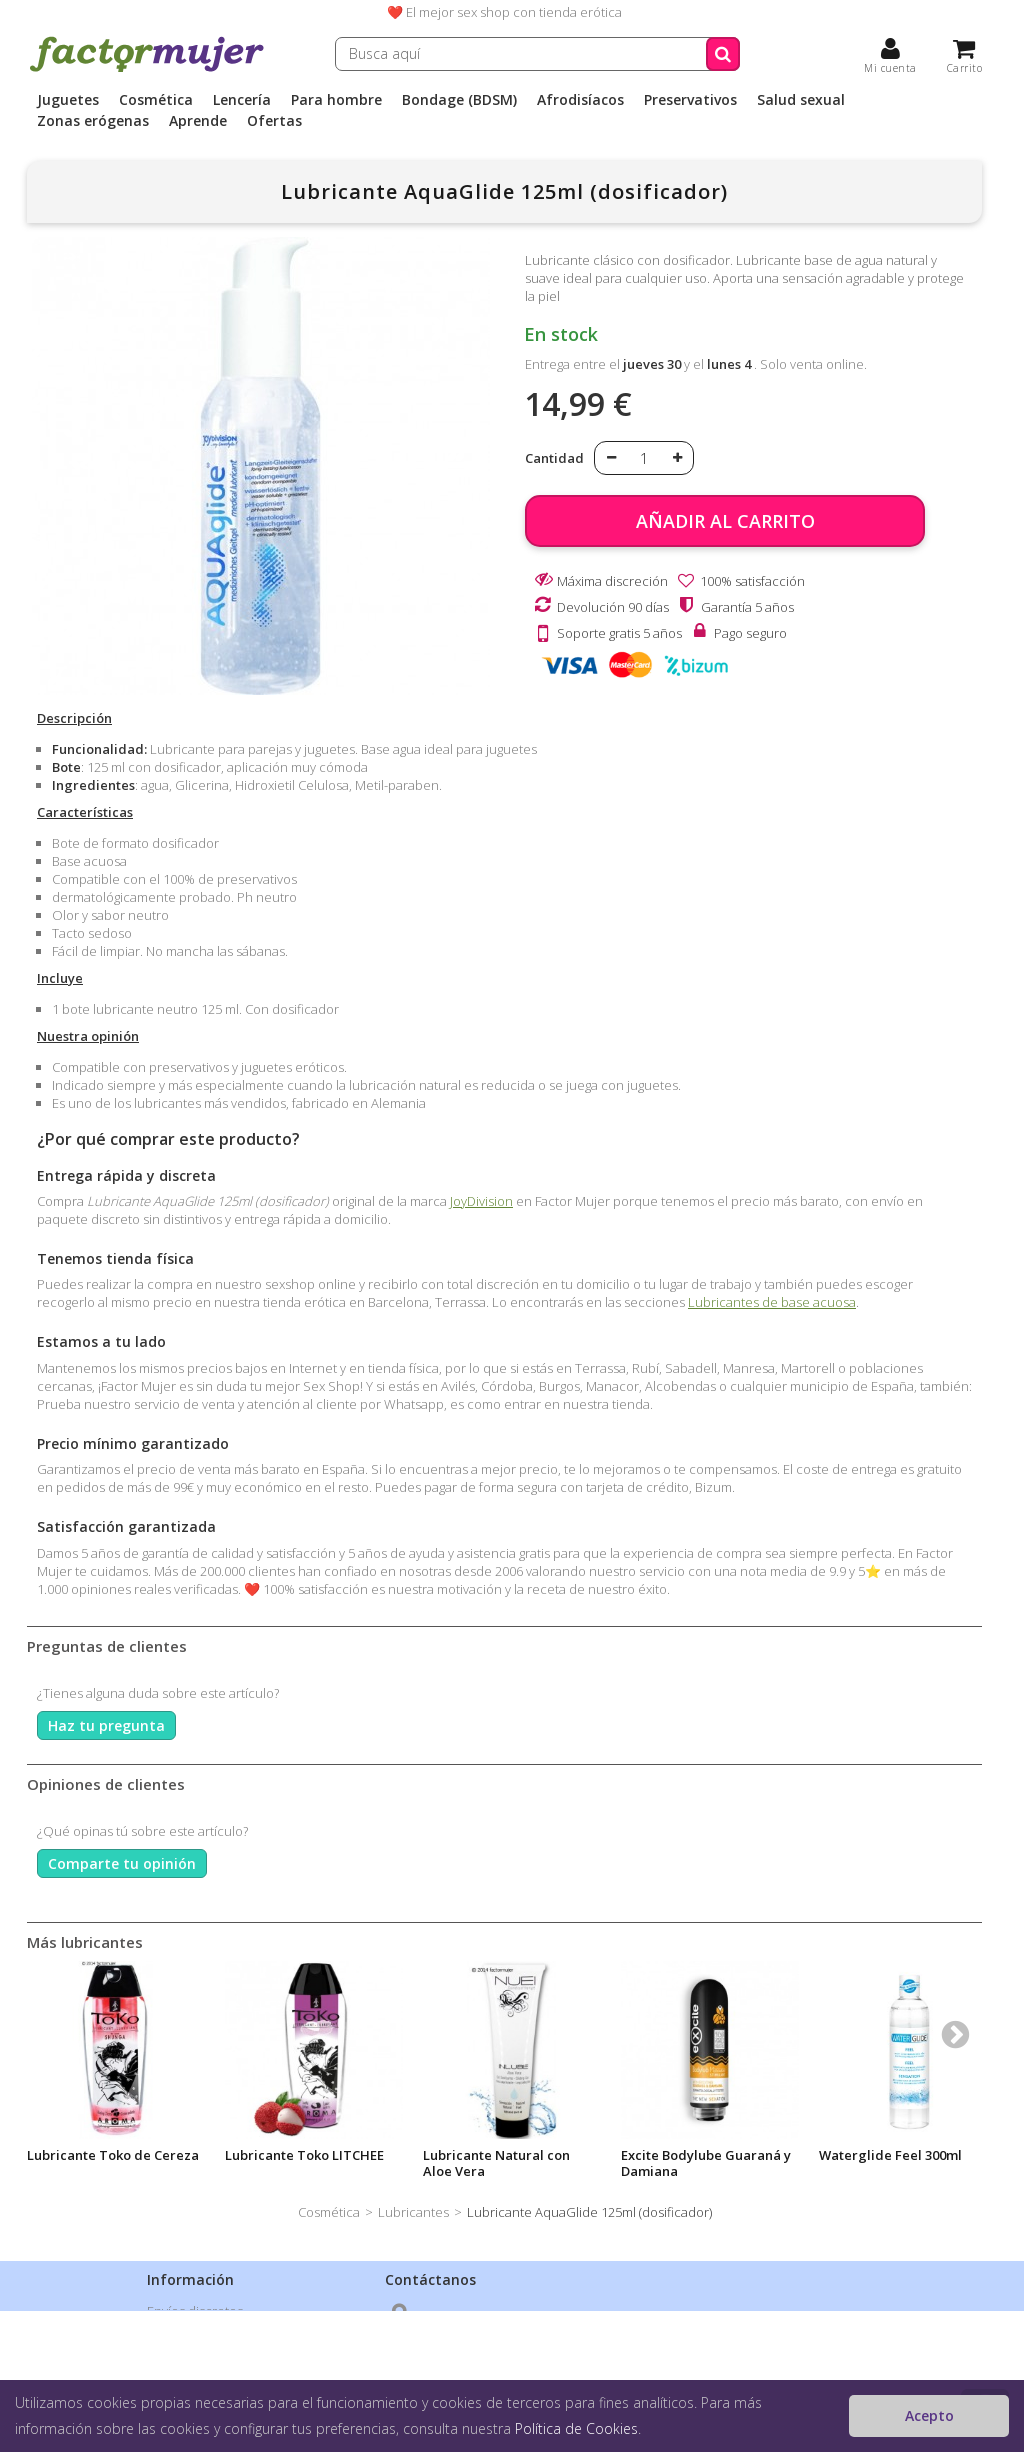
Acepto (929, 2415)
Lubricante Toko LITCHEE (304, 2155)
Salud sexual (801, 100)
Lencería (242, 100)
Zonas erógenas (93, 121)
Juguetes (68, 100)
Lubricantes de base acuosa (772, 1302)
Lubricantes (413, 2212)
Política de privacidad (210, 2337)
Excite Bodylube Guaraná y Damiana (706, 2163)
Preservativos (690, 100)
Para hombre (336, 100)
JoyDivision (481, 1201)
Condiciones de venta (212, 2363)
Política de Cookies (576, 2428)
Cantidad (554, 458)
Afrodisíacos (580, 100)
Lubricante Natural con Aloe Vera (496, 2163)
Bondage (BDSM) (459, 100)
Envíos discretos (195, 2311)
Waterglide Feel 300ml (890, 2155)
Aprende (198, 121)
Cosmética (156, 100)
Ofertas (274, 121)
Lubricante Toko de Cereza (113, 2155)
